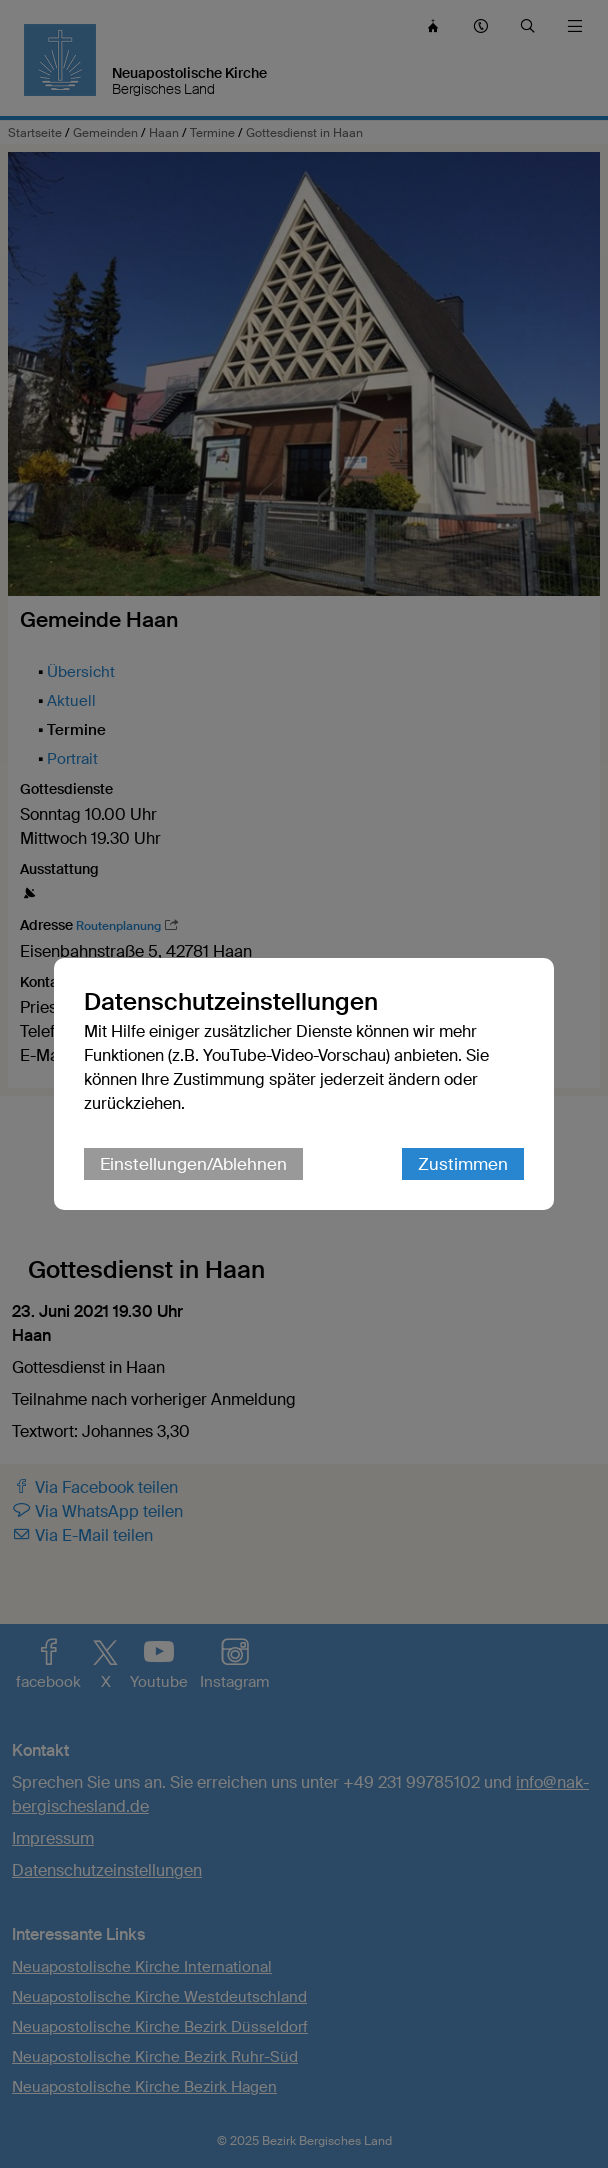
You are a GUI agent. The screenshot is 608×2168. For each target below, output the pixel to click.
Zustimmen (463, 1164)
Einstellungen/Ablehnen (193, 1164)
